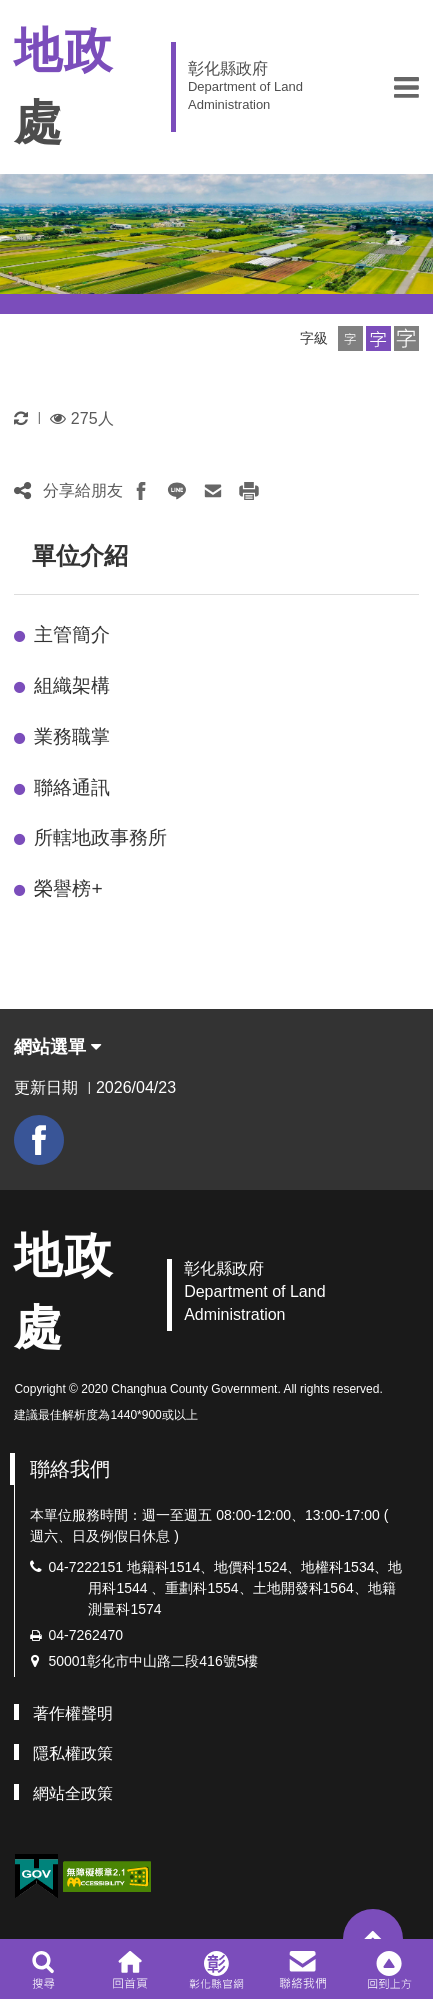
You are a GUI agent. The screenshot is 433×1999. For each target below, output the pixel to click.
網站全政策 (73, 1793)
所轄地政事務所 (100, 837)
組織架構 (72, 685)
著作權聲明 (73, 1713)
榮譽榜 (68, 888)
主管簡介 (72, 634)
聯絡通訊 (72, 787)
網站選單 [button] (57, 1047)
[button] (406, 87)
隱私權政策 (73, 1753)
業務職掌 (72, 736)
